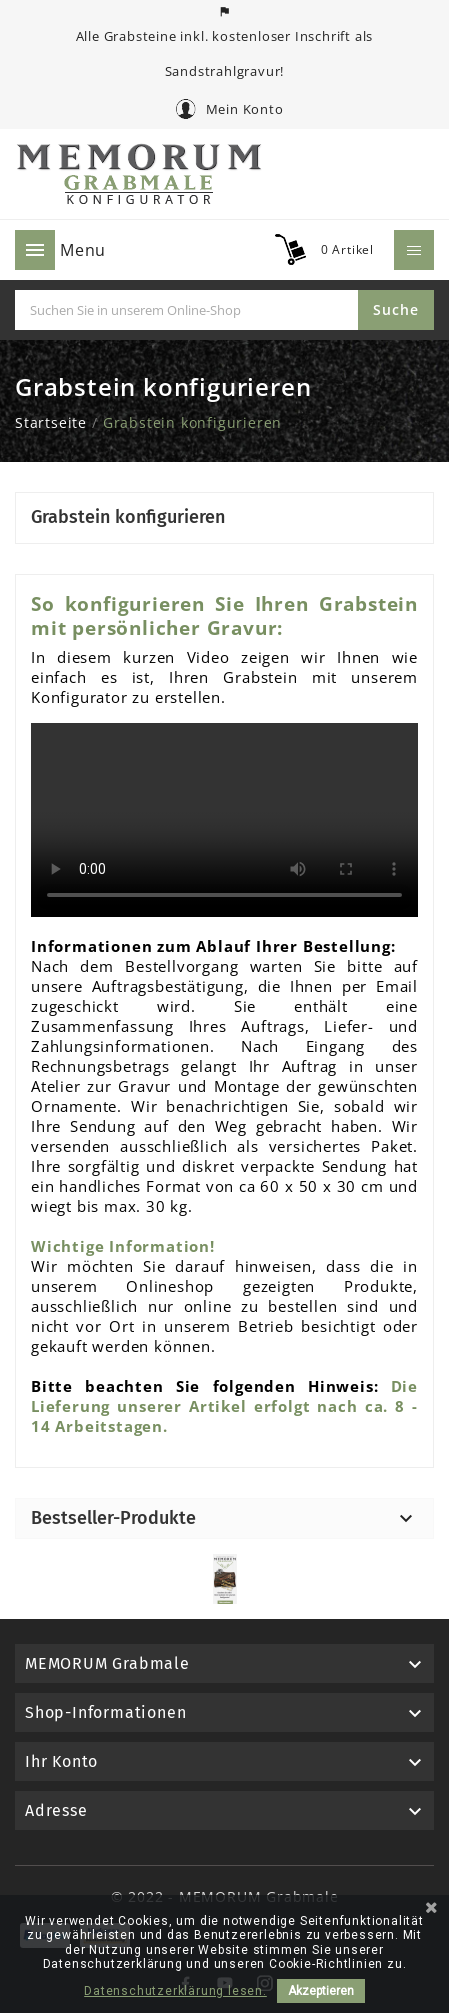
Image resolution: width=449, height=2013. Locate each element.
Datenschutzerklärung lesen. (175, 1991)
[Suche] (186, 310)
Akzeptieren (321, 1991)
